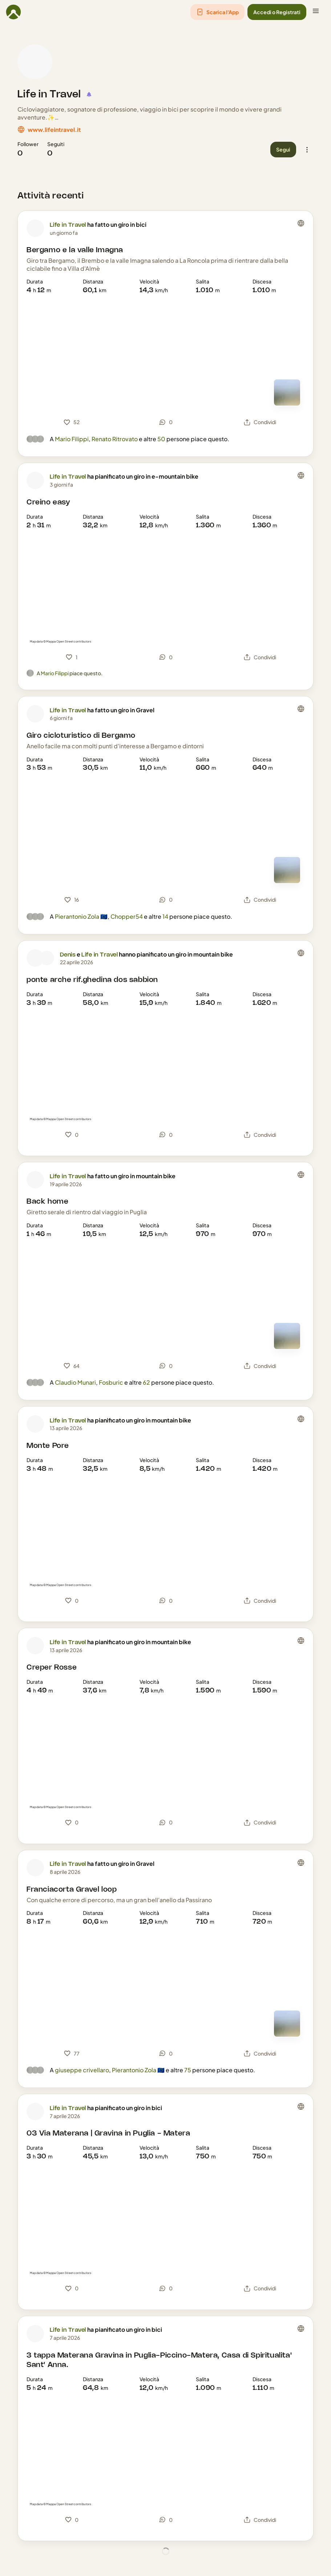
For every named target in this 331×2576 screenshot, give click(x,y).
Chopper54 (126, 916)
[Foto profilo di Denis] (35, 958)
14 (165, 916)
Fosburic (111, 1382)
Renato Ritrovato (115, 439)
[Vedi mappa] (287, 392)
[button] (217, 12)
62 (146, 1382)
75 (187, 2070)
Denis (68, 955)
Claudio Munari (75, 1382)
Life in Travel (49, 94)
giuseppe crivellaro (82, 2070)
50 (161, 439)
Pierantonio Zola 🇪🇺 (81, 916)
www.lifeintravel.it (54, 129)
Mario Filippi (72, 439)
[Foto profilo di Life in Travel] (34, 61)
